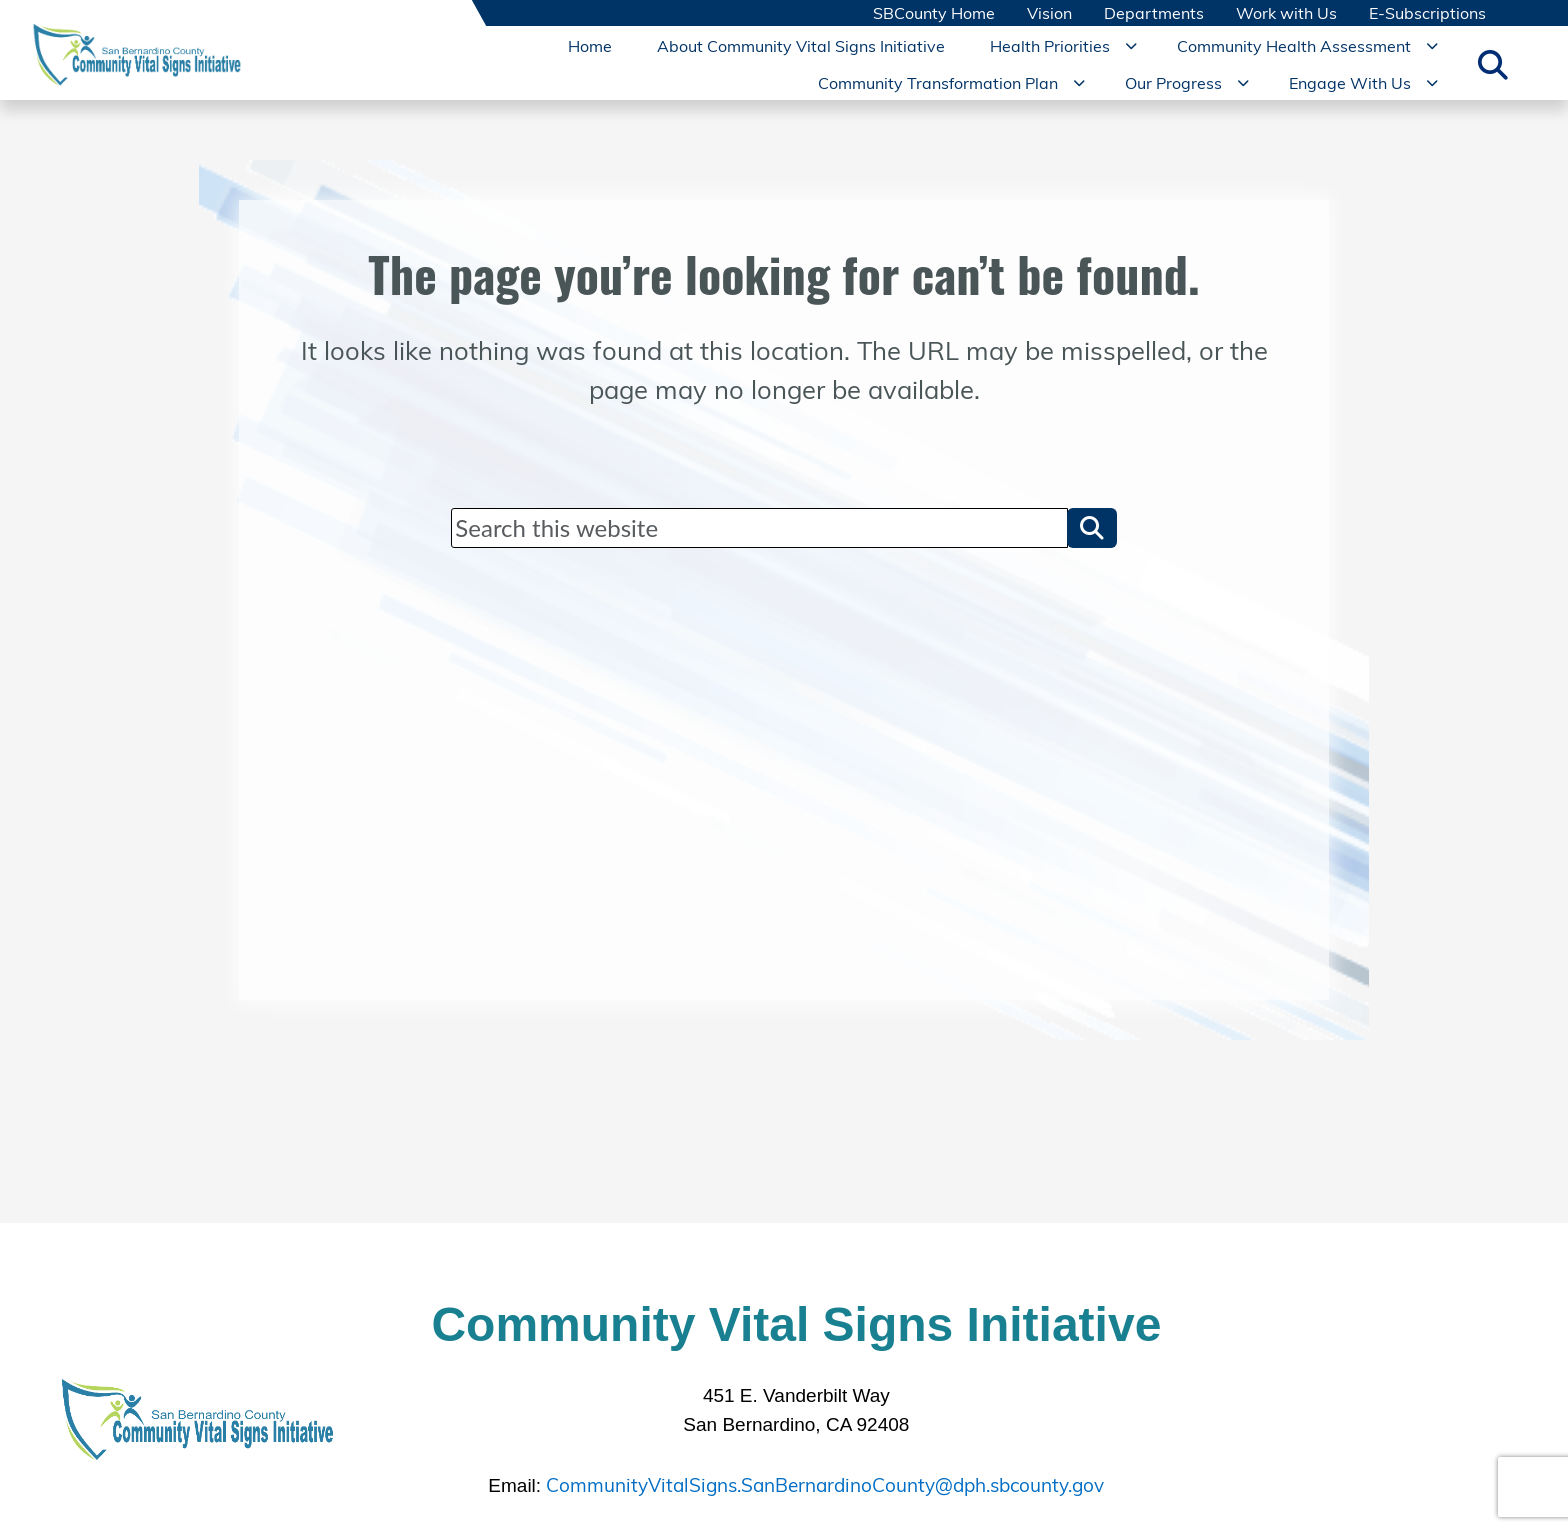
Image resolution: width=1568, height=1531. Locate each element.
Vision (1049, 13)
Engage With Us (1350, 82)
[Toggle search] (1493, 63)
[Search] (759, 528)
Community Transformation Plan (938, 82)
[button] (1092, 528)
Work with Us (1286, 13)
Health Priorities (1050, 45)
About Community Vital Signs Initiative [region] (801, 45)
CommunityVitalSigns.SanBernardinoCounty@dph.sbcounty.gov (825, 1482)
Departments (1154, 13)
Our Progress (1173, 82)
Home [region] (590, 45)
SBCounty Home (934, 13)
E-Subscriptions (1427, 13)
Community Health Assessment (1294, 45)
